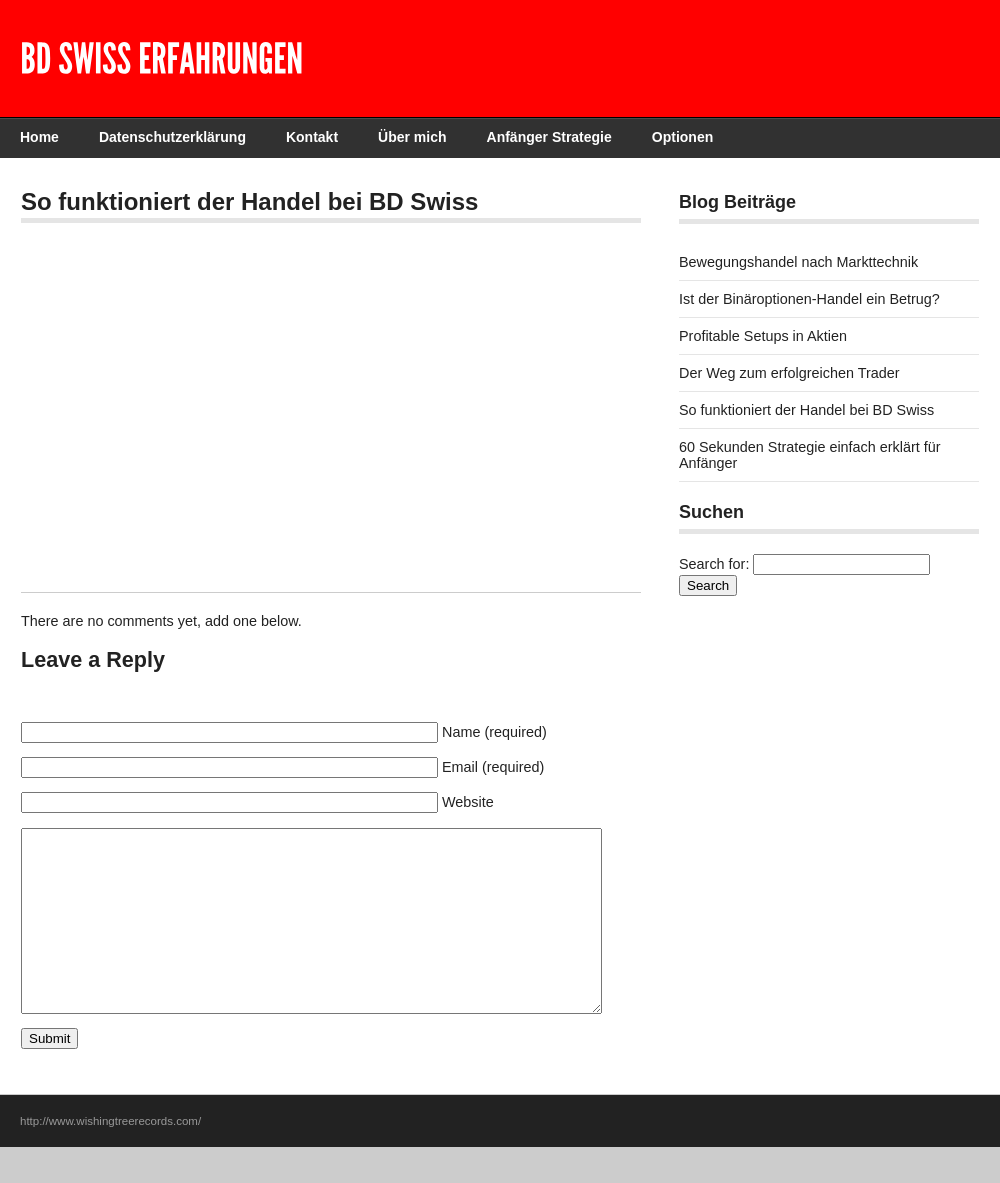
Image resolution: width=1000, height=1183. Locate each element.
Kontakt (312, 137)
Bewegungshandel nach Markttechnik (798, 262)
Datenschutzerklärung (172, 137)
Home (39, 137)
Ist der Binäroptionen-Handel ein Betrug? (809, 299)
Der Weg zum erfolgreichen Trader (789, 373)
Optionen (682, 137)
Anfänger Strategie (549, 137)
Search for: (714, 564)
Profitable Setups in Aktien (763, 336)
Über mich (412, 137)
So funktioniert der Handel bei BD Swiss (806, 410)
